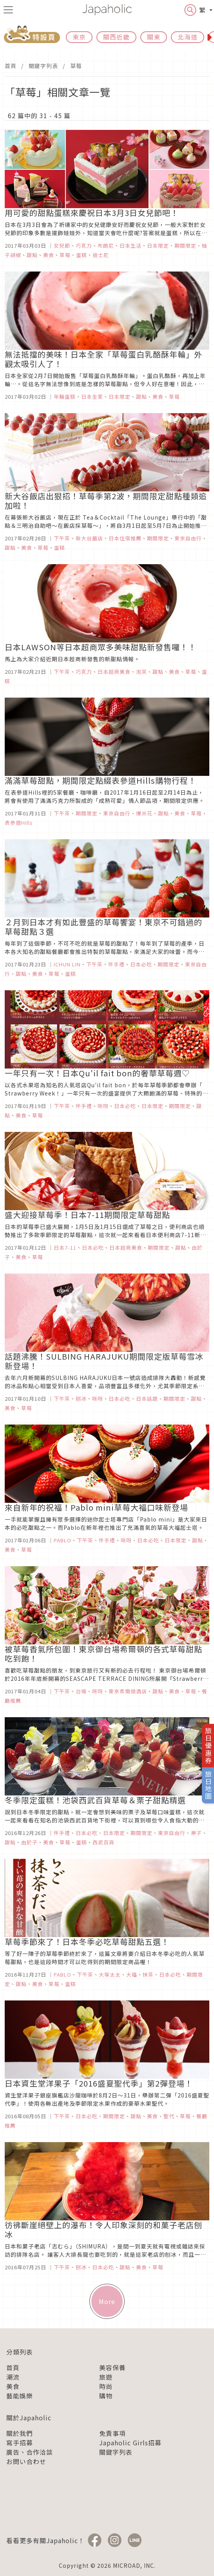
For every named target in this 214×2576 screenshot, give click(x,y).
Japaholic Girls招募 (130, 2442)
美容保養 (112, 2367)
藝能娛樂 (19, 2395)
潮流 (13, 2377)
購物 (105, 2395)
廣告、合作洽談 (29, 2452)
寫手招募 (19, 2442)
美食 (13, 2386)
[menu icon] (8, 9)
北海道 (188, 36)
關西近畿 (116, 36)
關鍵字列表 (43, 66)
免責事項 (112, 2433)
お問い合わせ (26, 2461)
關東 (153, 36)
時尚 (105, 2386)
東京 (79, 36)
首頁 (10, 66)
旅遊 (105, 2377)
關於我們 (19, 2433)
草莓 (76, 66)
